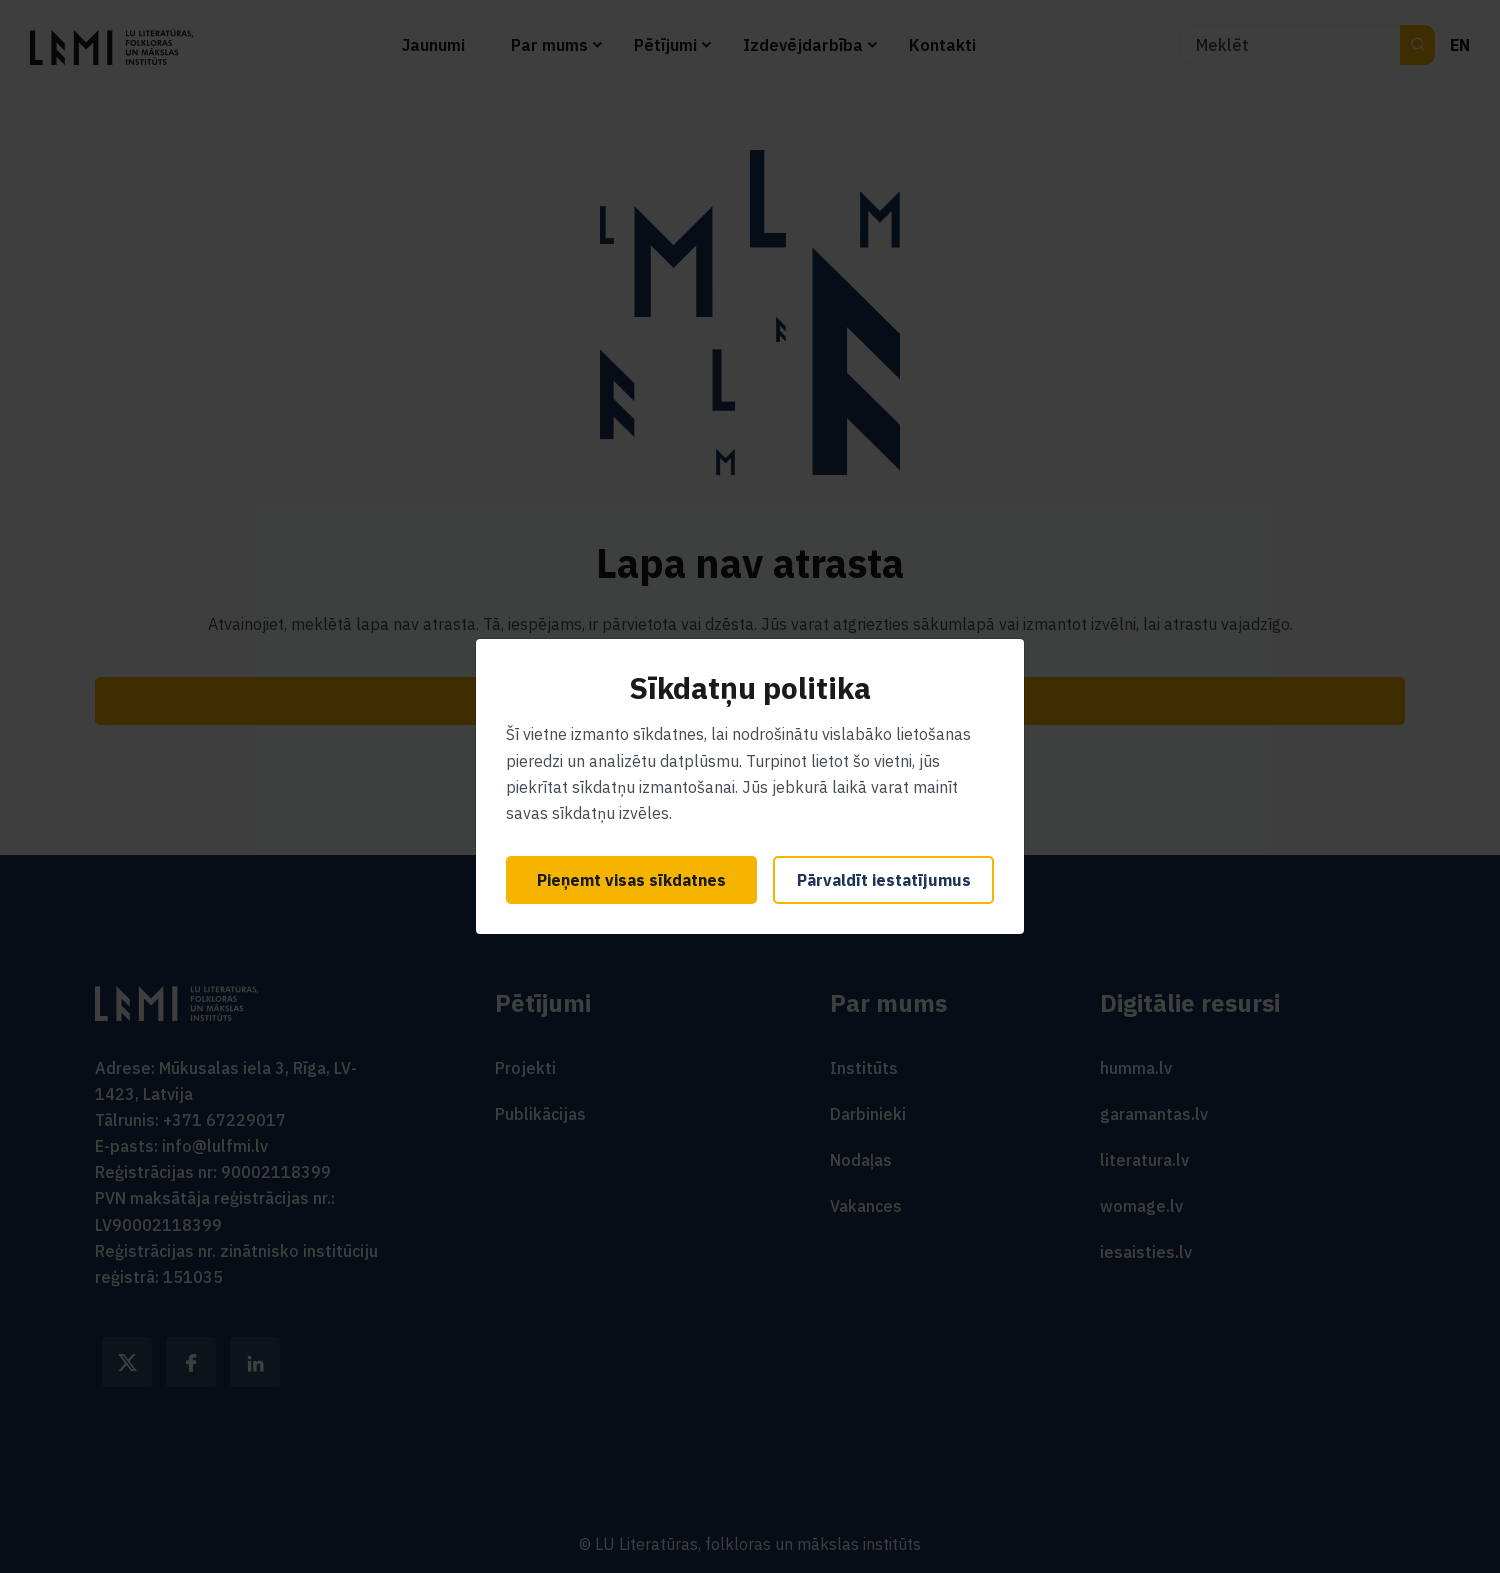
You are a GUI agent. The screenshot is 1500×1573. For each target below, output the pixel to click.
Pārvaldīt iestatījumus (884, 880)
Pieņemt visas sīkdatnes (631, 880)
